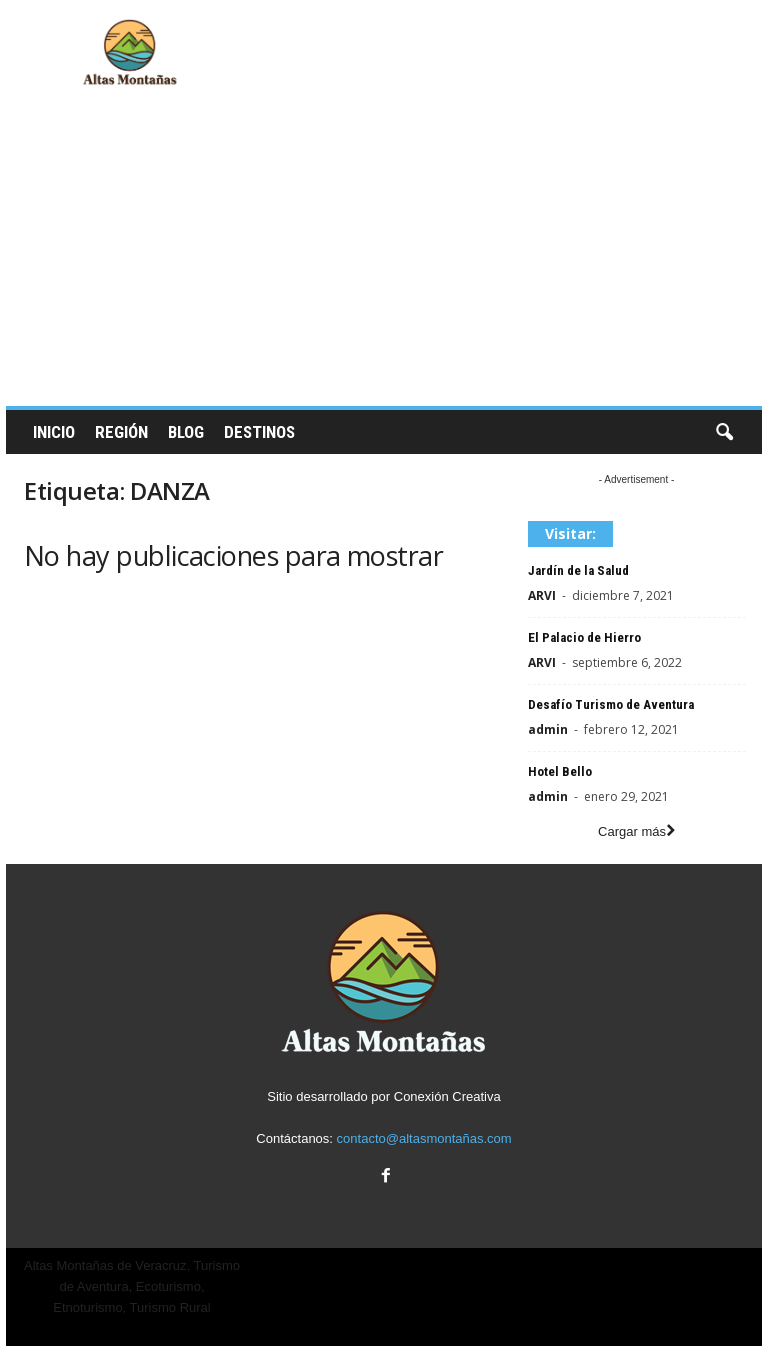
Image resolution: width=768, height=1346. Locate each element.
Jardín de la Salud (578, 570)
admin (548, 729)
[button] (724, 433)
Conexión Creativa (447, 1096)
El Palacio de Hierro (584, 637)
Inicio (54, 432)
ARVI (542, 595)
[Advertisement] (384, 256)
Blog (186, 432)
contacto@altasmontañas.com (424, 1138)
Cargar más (636, 831)
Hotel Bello (560, 771)
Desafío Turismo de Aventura (611, 704)
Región (121, 432)
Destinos (259, 432)
